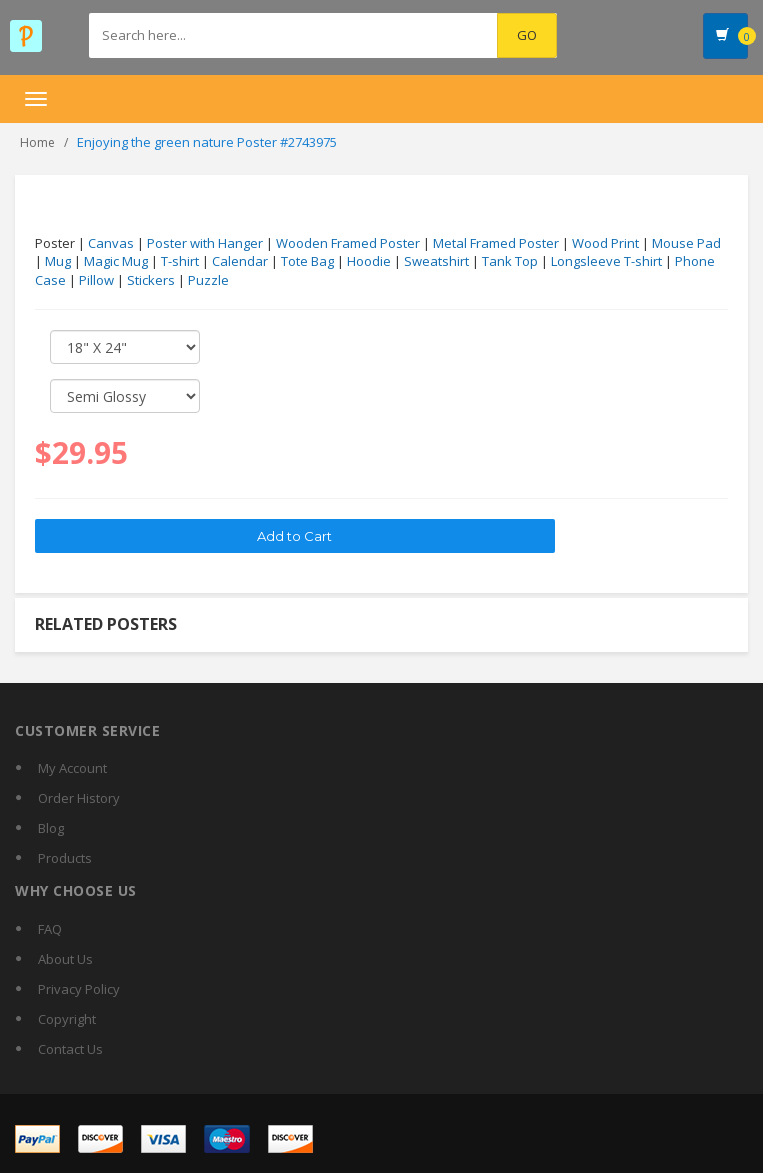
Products (65, 858)
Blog (51, 828)
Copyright (67, 1019)
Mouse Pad (686, 243)
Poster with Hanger (205, 243)
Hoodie (369, 261)
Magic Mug (116, 261)
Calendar (240, 261)
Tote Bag (307, 261)
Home (37, 142)
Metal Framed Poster (496, 243)
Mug (58, 261)
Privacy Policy (79, 989)
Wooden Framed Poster (348, 243)
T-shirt (180, 261)
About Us (65, 959)
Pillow (96, 280)
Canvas (111, 243)
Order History (79, 798)
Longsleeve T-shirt (606, 261)
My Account (72, 768)
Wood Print (605, 243)
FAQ (50, 929)
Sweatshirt (436, 261)
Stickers (151, 280)
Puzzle (208, 280)
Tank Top (510, 261)
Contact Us (70, 1049)
